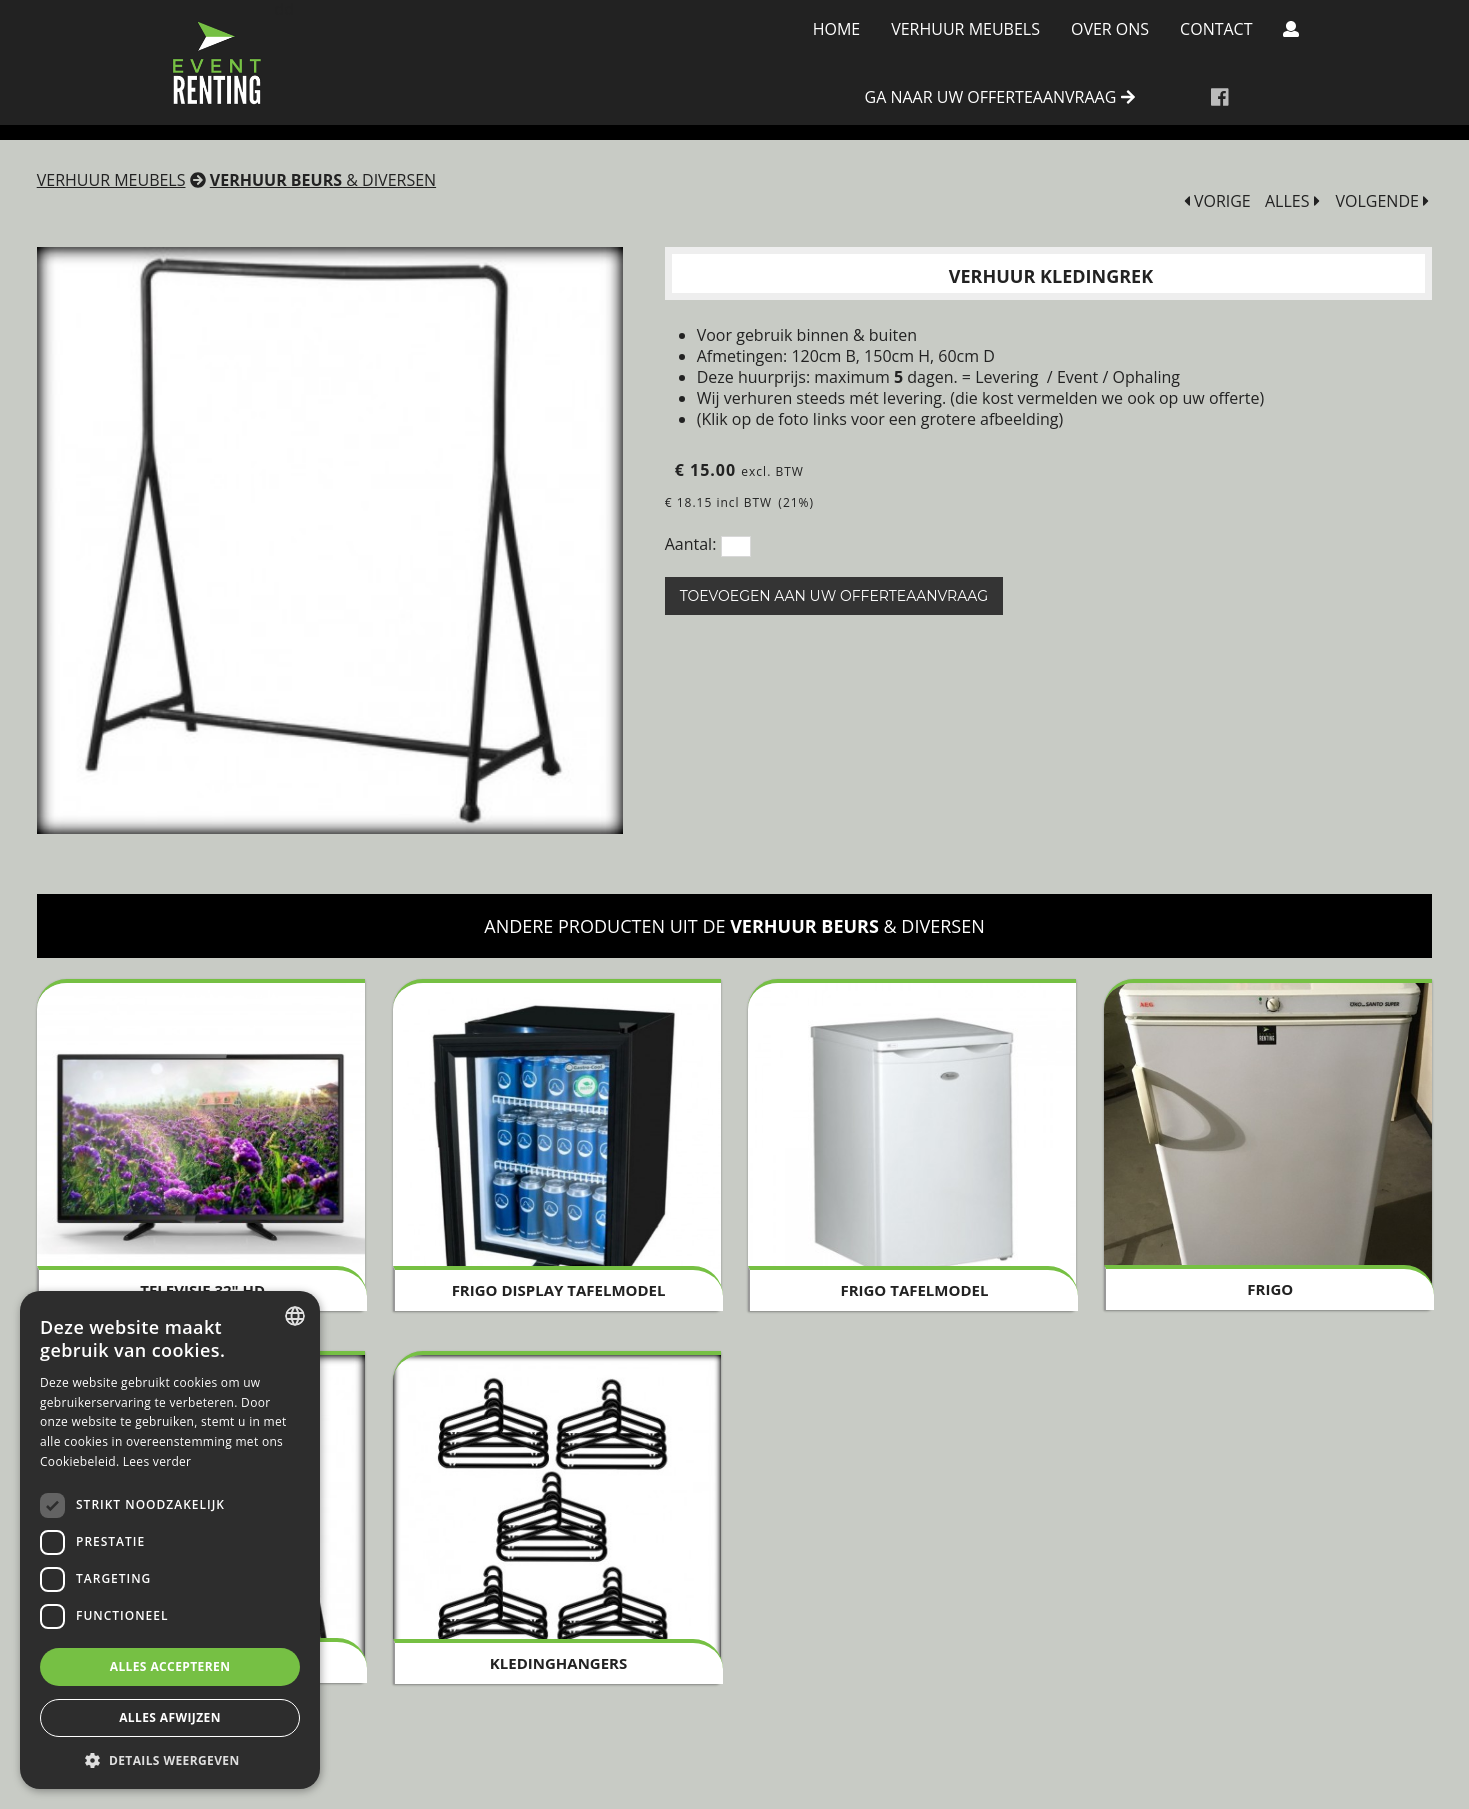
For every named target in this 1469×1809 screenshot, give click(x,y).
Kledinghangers (558, 1663)
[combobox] (295, 1316)
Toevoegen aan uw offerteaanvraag (834, 596)
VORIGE (1217, 201)
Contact (1216, 29)
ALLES (1292, 201)
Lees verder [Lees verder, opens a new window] (157, 1461)
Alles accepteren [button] (170, 1666)
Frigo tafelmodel (914, 1290)
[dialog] (170, 1540)
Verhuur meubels (965, 29)
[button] (170, 1759)
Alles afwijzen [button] (170, 1717)
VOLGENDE (1382, 201)
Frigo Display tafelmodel (559, 1290)
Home (837, 29)
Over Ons (1110, 29)
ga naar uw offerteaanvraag (1000, 98)
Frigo (1270, 1289)
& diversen (323, 180)
